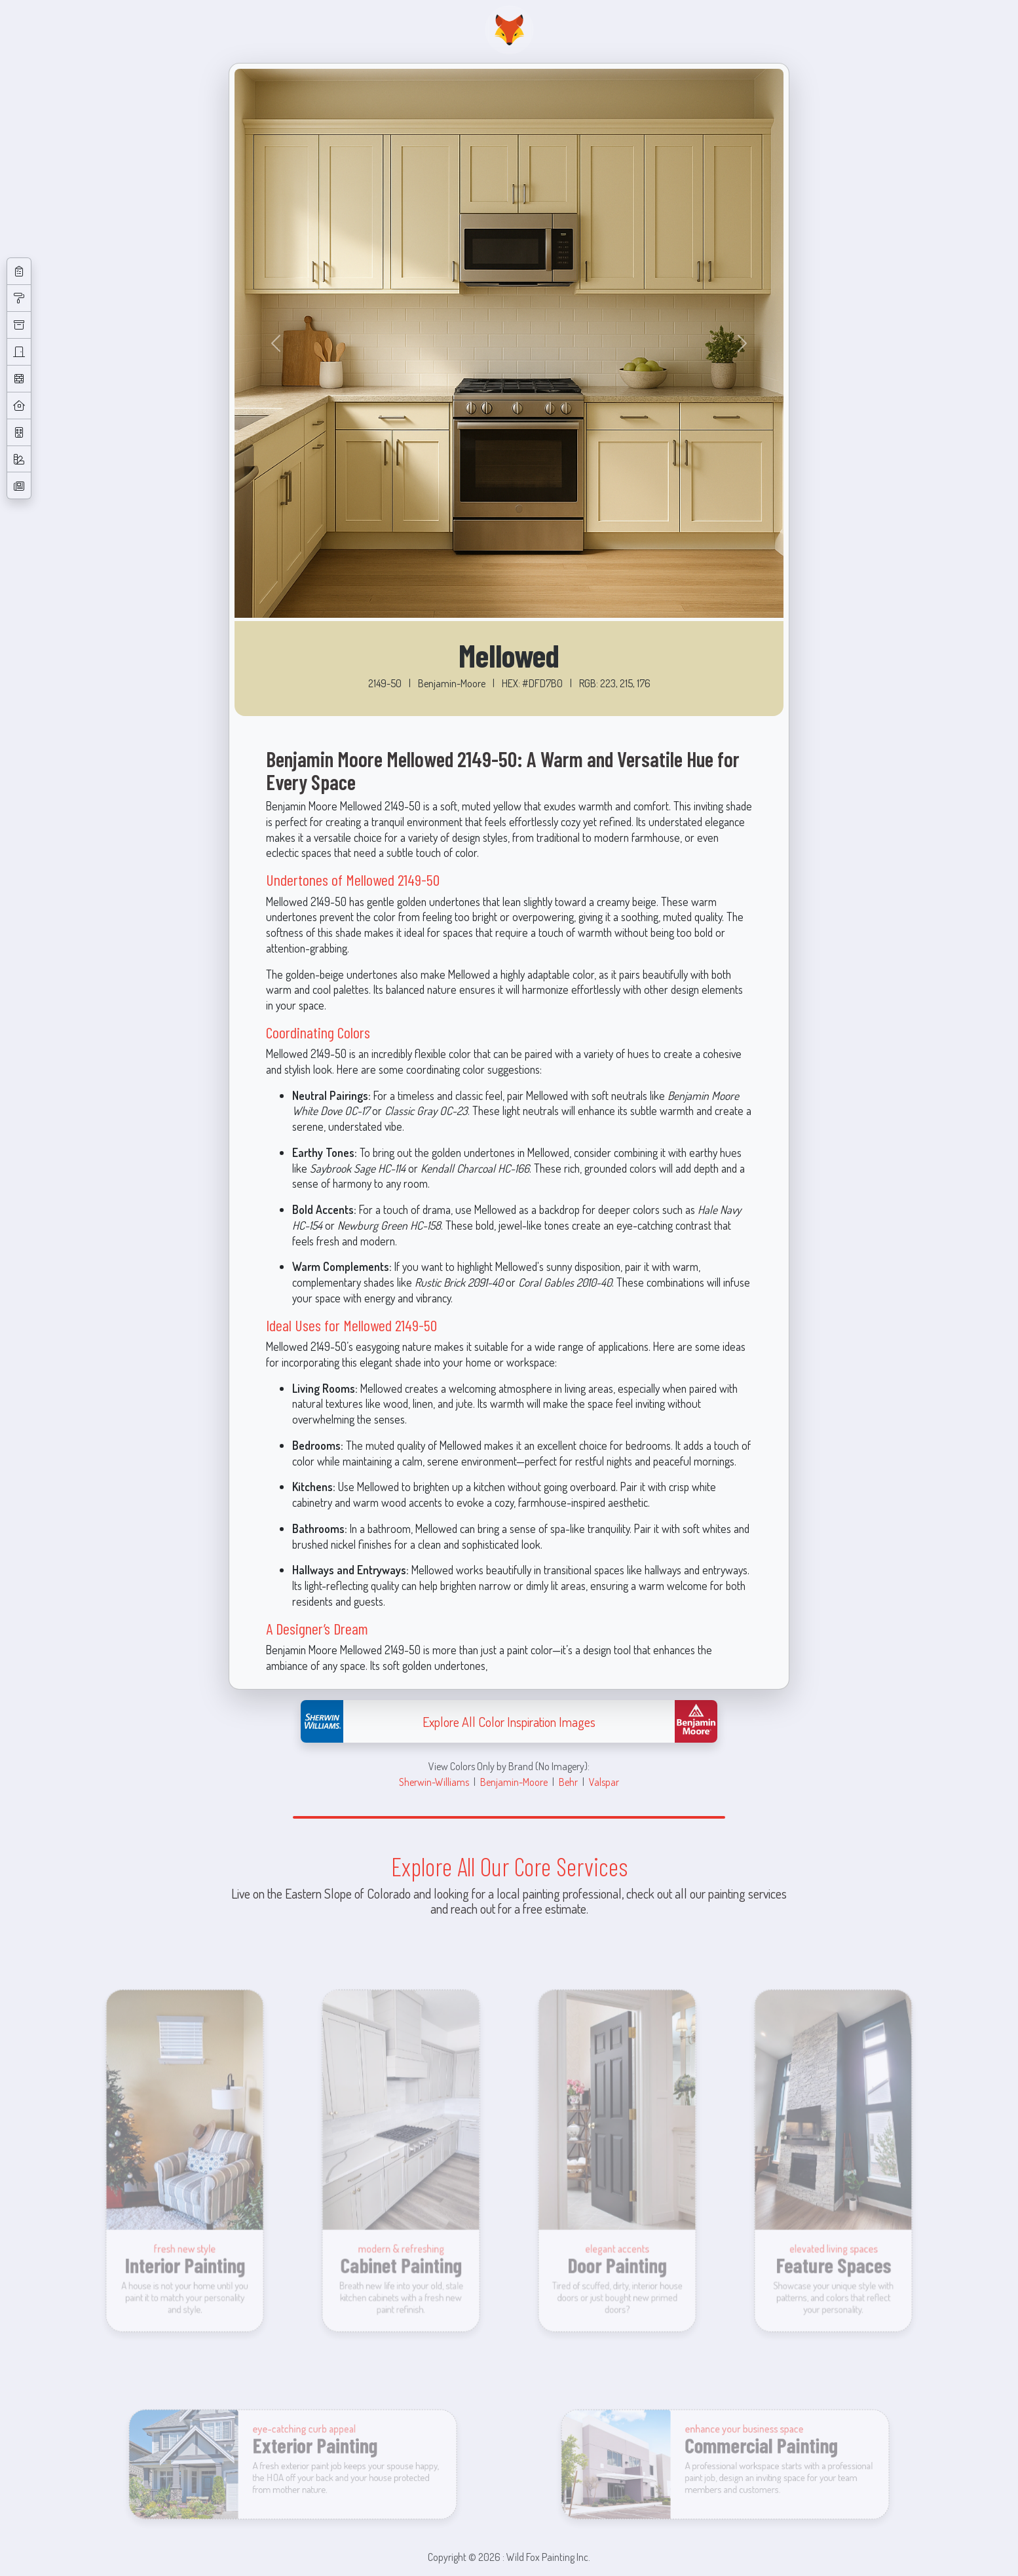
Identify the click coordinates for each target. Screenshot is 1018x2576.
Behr (568, 1782)
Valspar (604, 1782)
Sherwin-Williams (434, 1782)
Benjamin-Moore (514, 1782)
